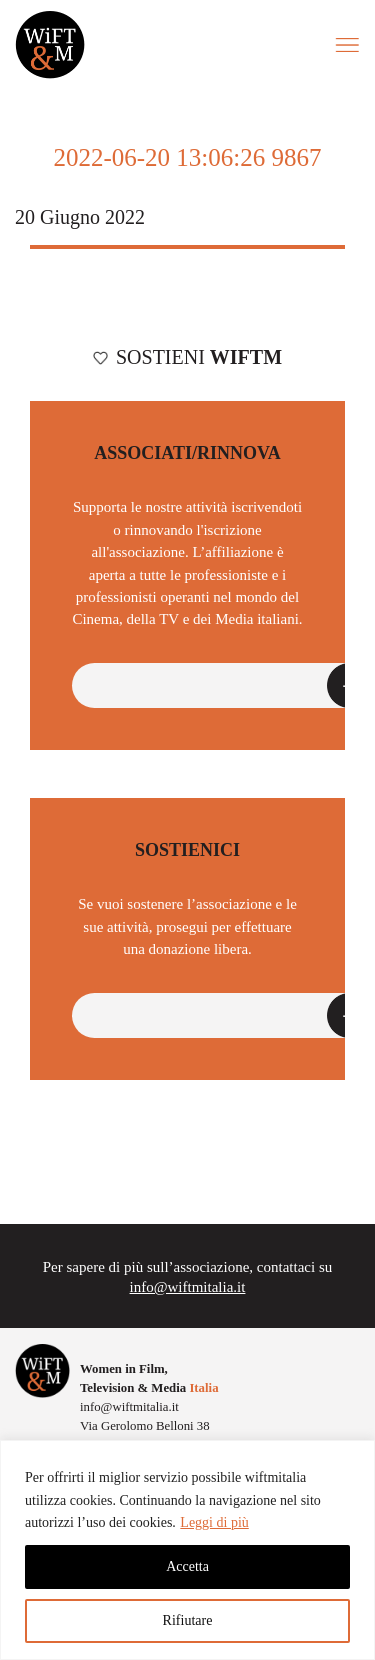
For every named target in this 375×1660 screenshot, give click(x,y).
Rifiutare (188, 1620)
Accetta (187, 1566)
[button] (222, 685)
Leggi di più (214, 1522)
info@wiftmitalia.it (188, 1287)
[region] (187, 1550)
